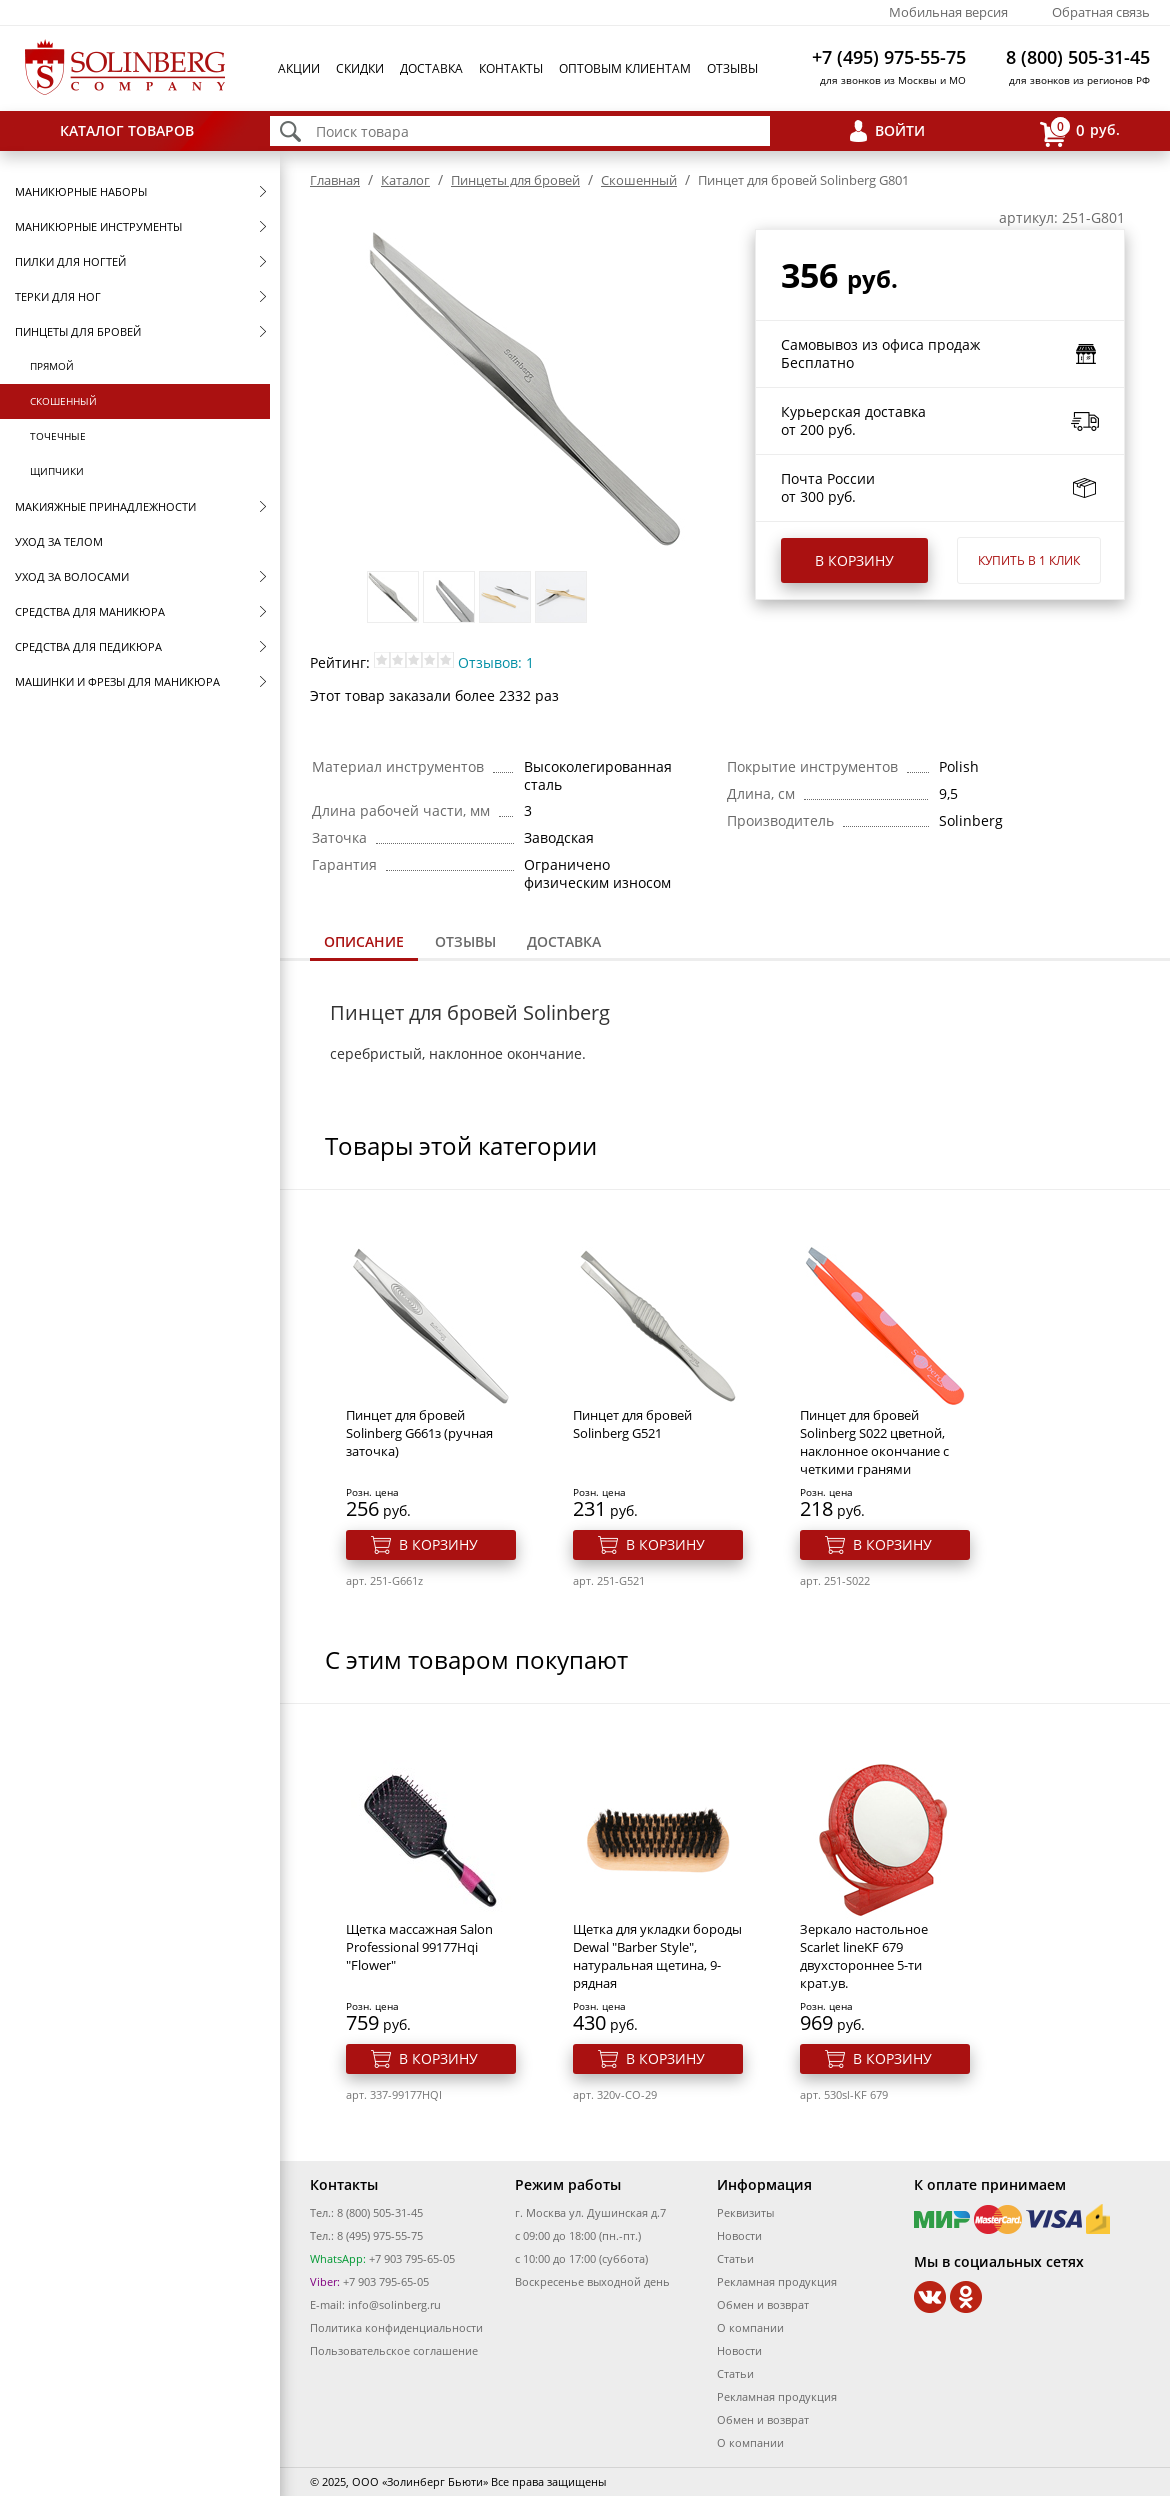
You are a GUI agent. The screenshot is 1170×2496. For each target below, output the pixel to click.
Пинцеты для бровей (78, 331)
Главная (335, 180)
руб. (1080, 131)
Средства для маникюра (90, 611)
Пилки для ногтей (70, 261)
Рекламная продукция (777, 2281)
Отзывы (732, 68)
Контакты (511, 68)
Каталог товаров (127, 130)
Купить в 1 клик (1029, 560)
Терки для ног (58, 296)
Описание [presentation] (364, 941)
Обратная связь (1101, 12)
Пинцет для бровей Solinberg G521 (632, 1424)
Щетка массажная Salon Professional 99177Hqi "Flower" (419, 1947)
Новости (739, 2235)
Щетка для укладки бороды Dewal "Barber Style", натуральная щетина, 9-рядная (657, 1956)
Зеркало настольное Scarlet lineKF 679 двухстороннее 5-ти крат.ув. (864, 1956)
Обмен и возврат (763, 2304)
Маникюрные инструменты (98, 226)
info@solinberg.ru (394, 2304)
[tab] (364, 943)
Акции (299, 68)
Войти (900, 130)
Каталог (405, 180)
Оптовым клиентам (625, 68)
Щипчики (57, 471)
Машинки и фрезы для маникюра (117, 681)
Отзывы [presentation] (465, 941)
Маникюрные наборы (81, 191)
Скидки (360, 68)
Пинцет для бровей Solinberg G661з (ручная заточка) (419, 1433)
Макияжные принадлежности (105, 506)
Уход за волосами (72, 576)
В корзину (854, 560)
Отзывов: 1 (496, 662)
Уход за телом (59, 541)
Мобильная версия (948, 12)
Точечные (58, 436)
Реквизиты (745, 2212)
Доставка (431, 68)
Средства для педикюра (88, 646)
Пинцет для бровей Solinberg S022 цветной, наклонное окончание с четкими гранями (874, 1442)
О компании (750, 2327)
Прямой (52, 366)
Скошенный (63, 401)
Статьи (735, 2258)
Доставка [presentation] (564, 941)
